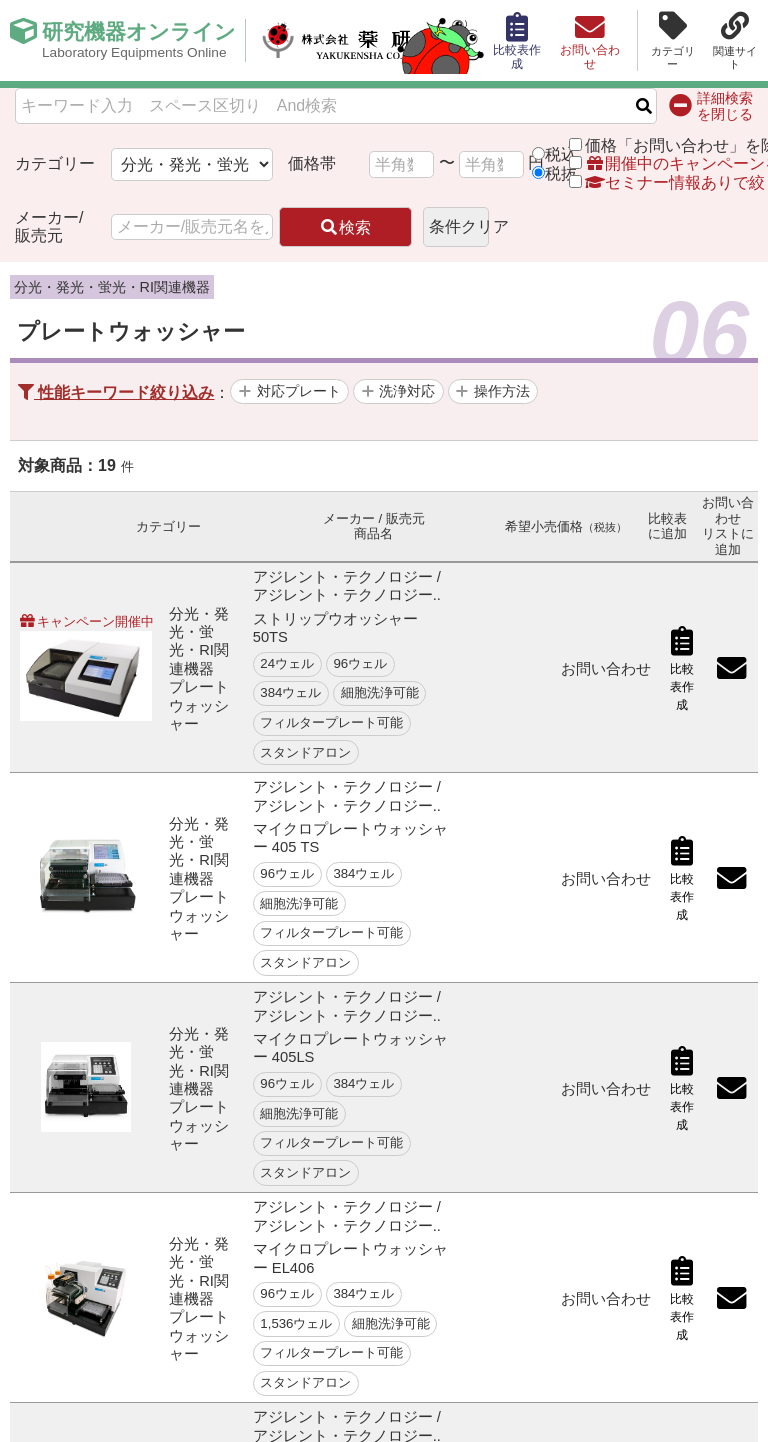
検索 (345, 227)
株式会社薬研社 (365, 41)
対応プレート (299, 391)
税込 (561, 154)
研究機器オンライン (143, 41)
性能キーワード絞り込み (116, 392)
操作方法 (502, 391)
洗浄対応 (407, 391)
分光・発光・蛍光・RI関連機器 (112, 287)
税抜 (561, 173)
